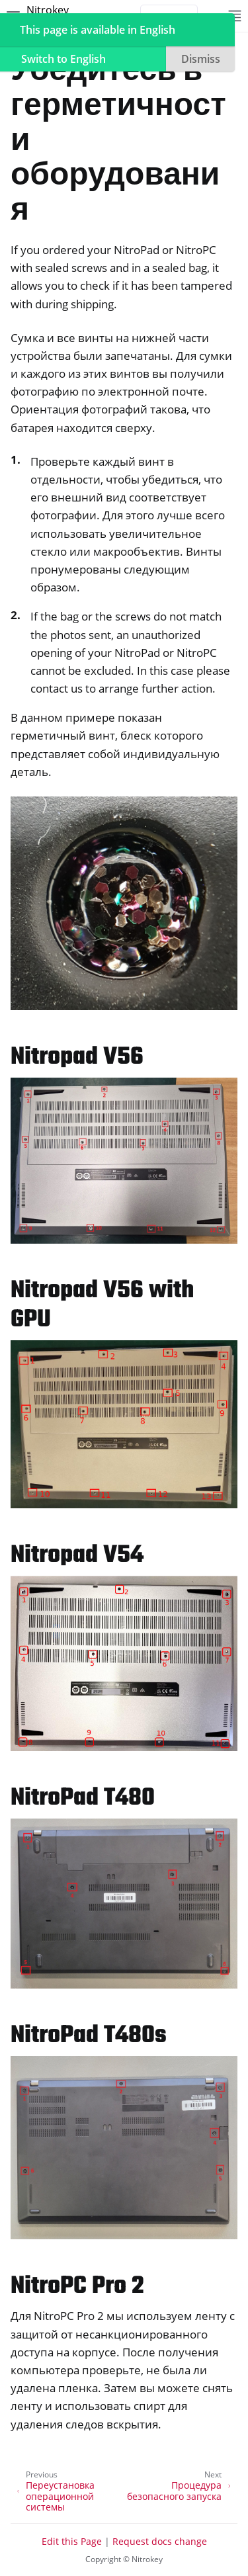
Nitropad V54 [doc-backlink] (77, 1555)
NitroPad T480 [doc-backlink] (83, 1798)
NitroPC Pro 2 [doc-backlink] (77, 2286)
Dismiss (200, 59)
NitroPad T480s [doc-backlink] (89, 2036)
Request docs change (159, 2541)
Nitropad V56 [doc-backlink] (77, 1057)
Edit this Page (72, 2541)
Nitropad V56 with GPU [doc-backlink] (102, 1305)
